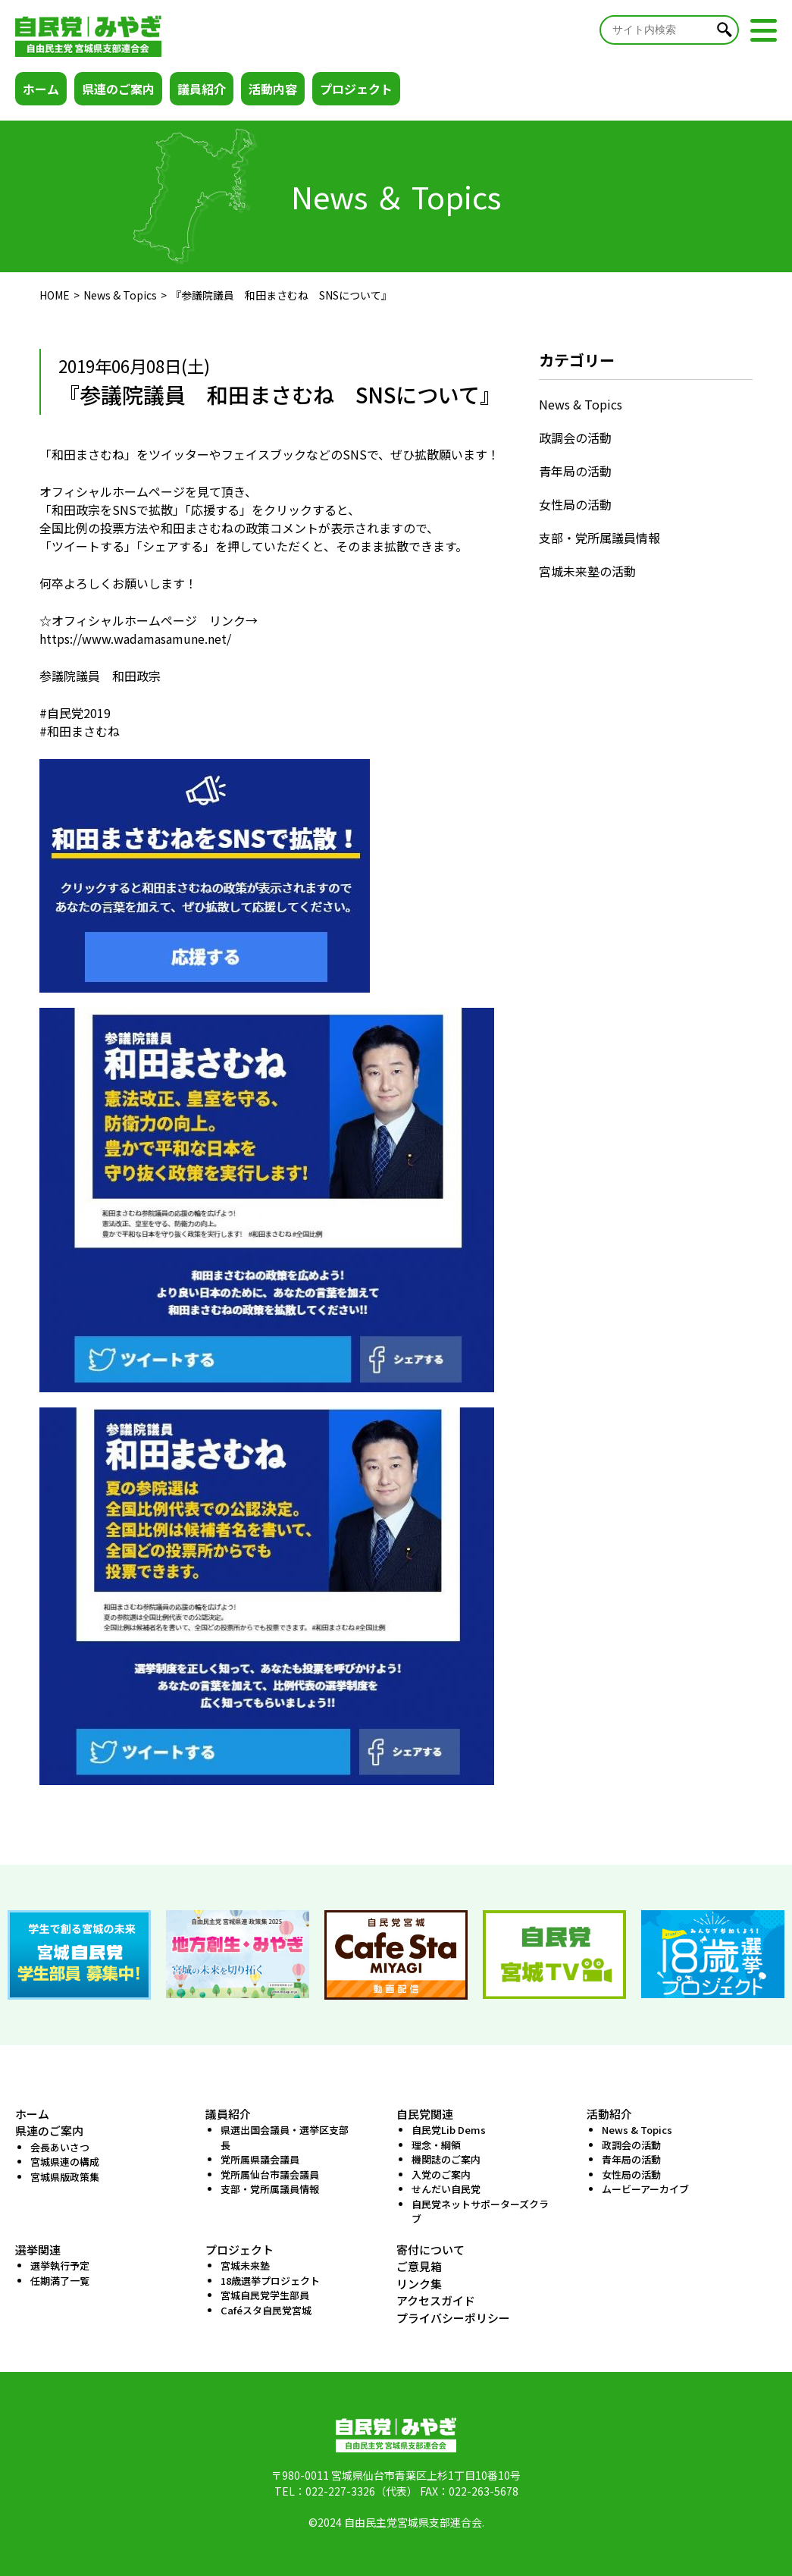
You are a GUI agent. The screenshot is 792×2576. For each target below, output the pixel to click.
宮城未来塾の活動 (587, 571)
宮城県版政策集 (64, 2177)
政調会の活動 (575, 437)
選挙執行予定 (59, 2265)
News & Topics (120, 295)
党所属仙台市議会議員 (270, 2174)
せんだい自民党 (446, 2189)
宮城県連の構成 (64, 2161)
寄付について (430, 2250)
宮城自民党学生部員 (265, 2295)
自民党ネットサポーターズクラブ (480, 2211)
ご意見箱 (419, 2266)
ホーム (41, 89)
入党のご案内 (441, 2174)
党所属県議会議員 (260, 2159)
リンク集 (419, 2284)
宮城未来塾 (245, 2265)
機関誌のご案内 (446, 2159)
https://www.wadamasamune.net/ (135, 638)
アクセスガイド (435, 2300)
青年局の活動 (575, 471)
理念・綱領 (436, 2145)
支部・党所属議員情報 (599, 538)
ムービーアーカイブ (645, 2189)
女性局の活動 (575, 504)
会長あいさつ (59, 2147)
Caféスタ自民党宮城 (266, 2310)
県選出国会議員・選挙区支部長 (285, 2137)
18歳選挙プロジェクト (270, 2280)
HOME (54, 295)
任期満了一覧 (59, 2280)
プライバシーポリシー (453, 2318)
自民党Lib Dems (449, 2130)
